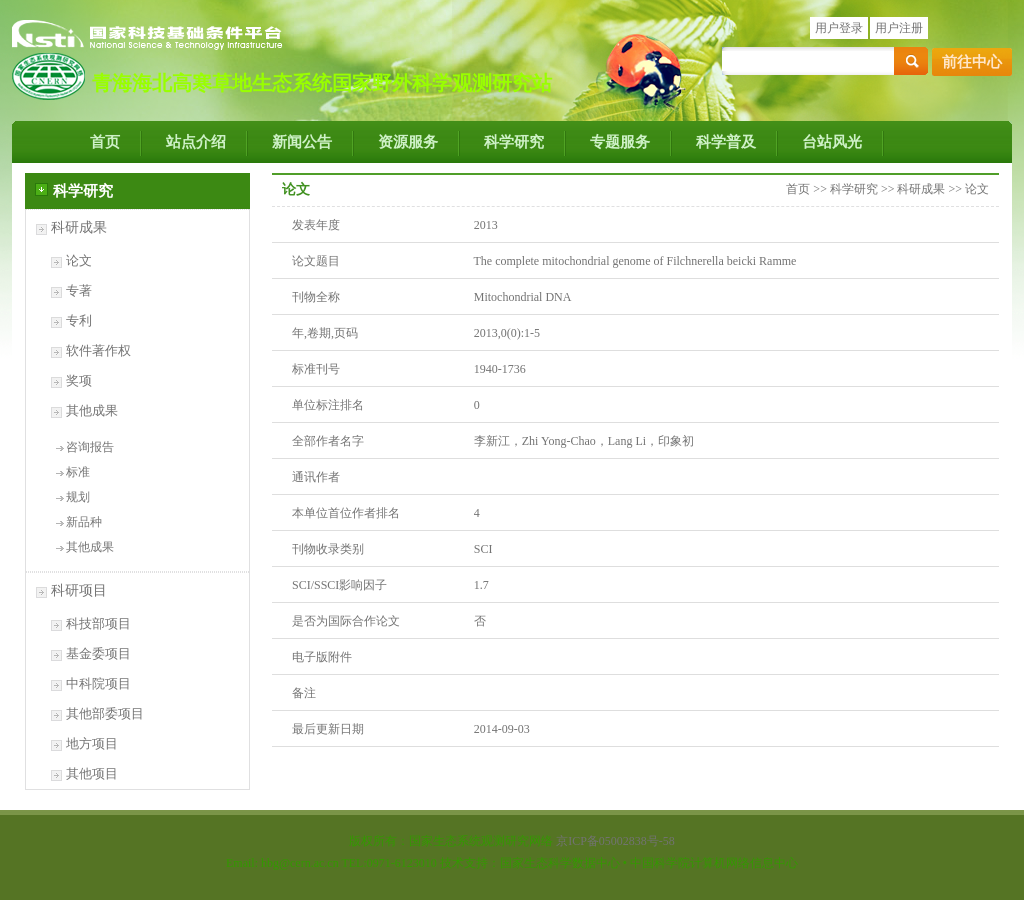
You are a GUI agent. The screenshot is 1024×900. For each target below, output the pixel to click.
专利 (79, 320)
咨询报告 (90, 447)
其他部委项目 (105, 713)
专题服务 (620, 142)
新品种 (84, 522)
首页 (105, 142)
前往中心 (972, 62)
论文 (79, 260)
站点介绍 (196, 142)
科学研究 (514, 142)
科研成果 (79, 227)
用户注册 (899, 28)
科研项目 (79, 590)
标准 (78, 472)
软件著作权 (98, 350)
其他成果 (92, 410)
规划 (78, 497)
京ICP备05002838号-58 (615, 841)
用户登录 (839, 28)
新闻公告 (302, 142)
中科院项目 (98, 683)
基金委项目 (98, 653)
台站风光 (832, 142)
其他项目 (92, 773)
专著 (79, 290)
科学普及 (726, 142)
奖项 (79, 380)
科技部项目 (98, 623)
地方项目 (92, 743)
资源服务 (408, 142)
